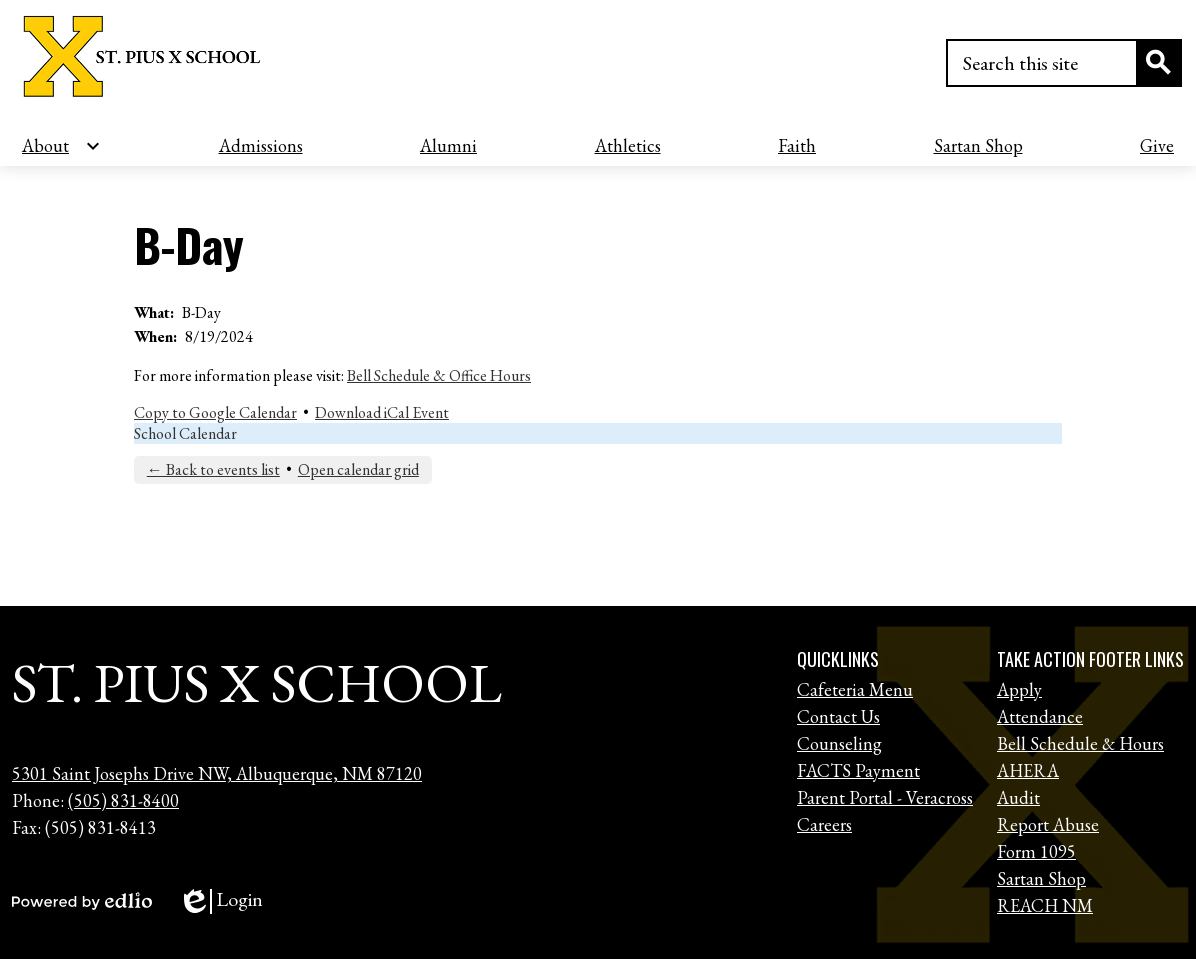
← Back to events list (213, 469)
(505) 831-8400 (123, 800)
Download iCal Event (382, 412)
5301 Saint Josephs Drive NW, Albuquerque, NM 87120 (217, 773)
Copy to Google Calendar (215, 412)
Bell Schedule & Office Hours (439, 375)
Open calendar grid (358, 469)
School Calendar (185, 433)
